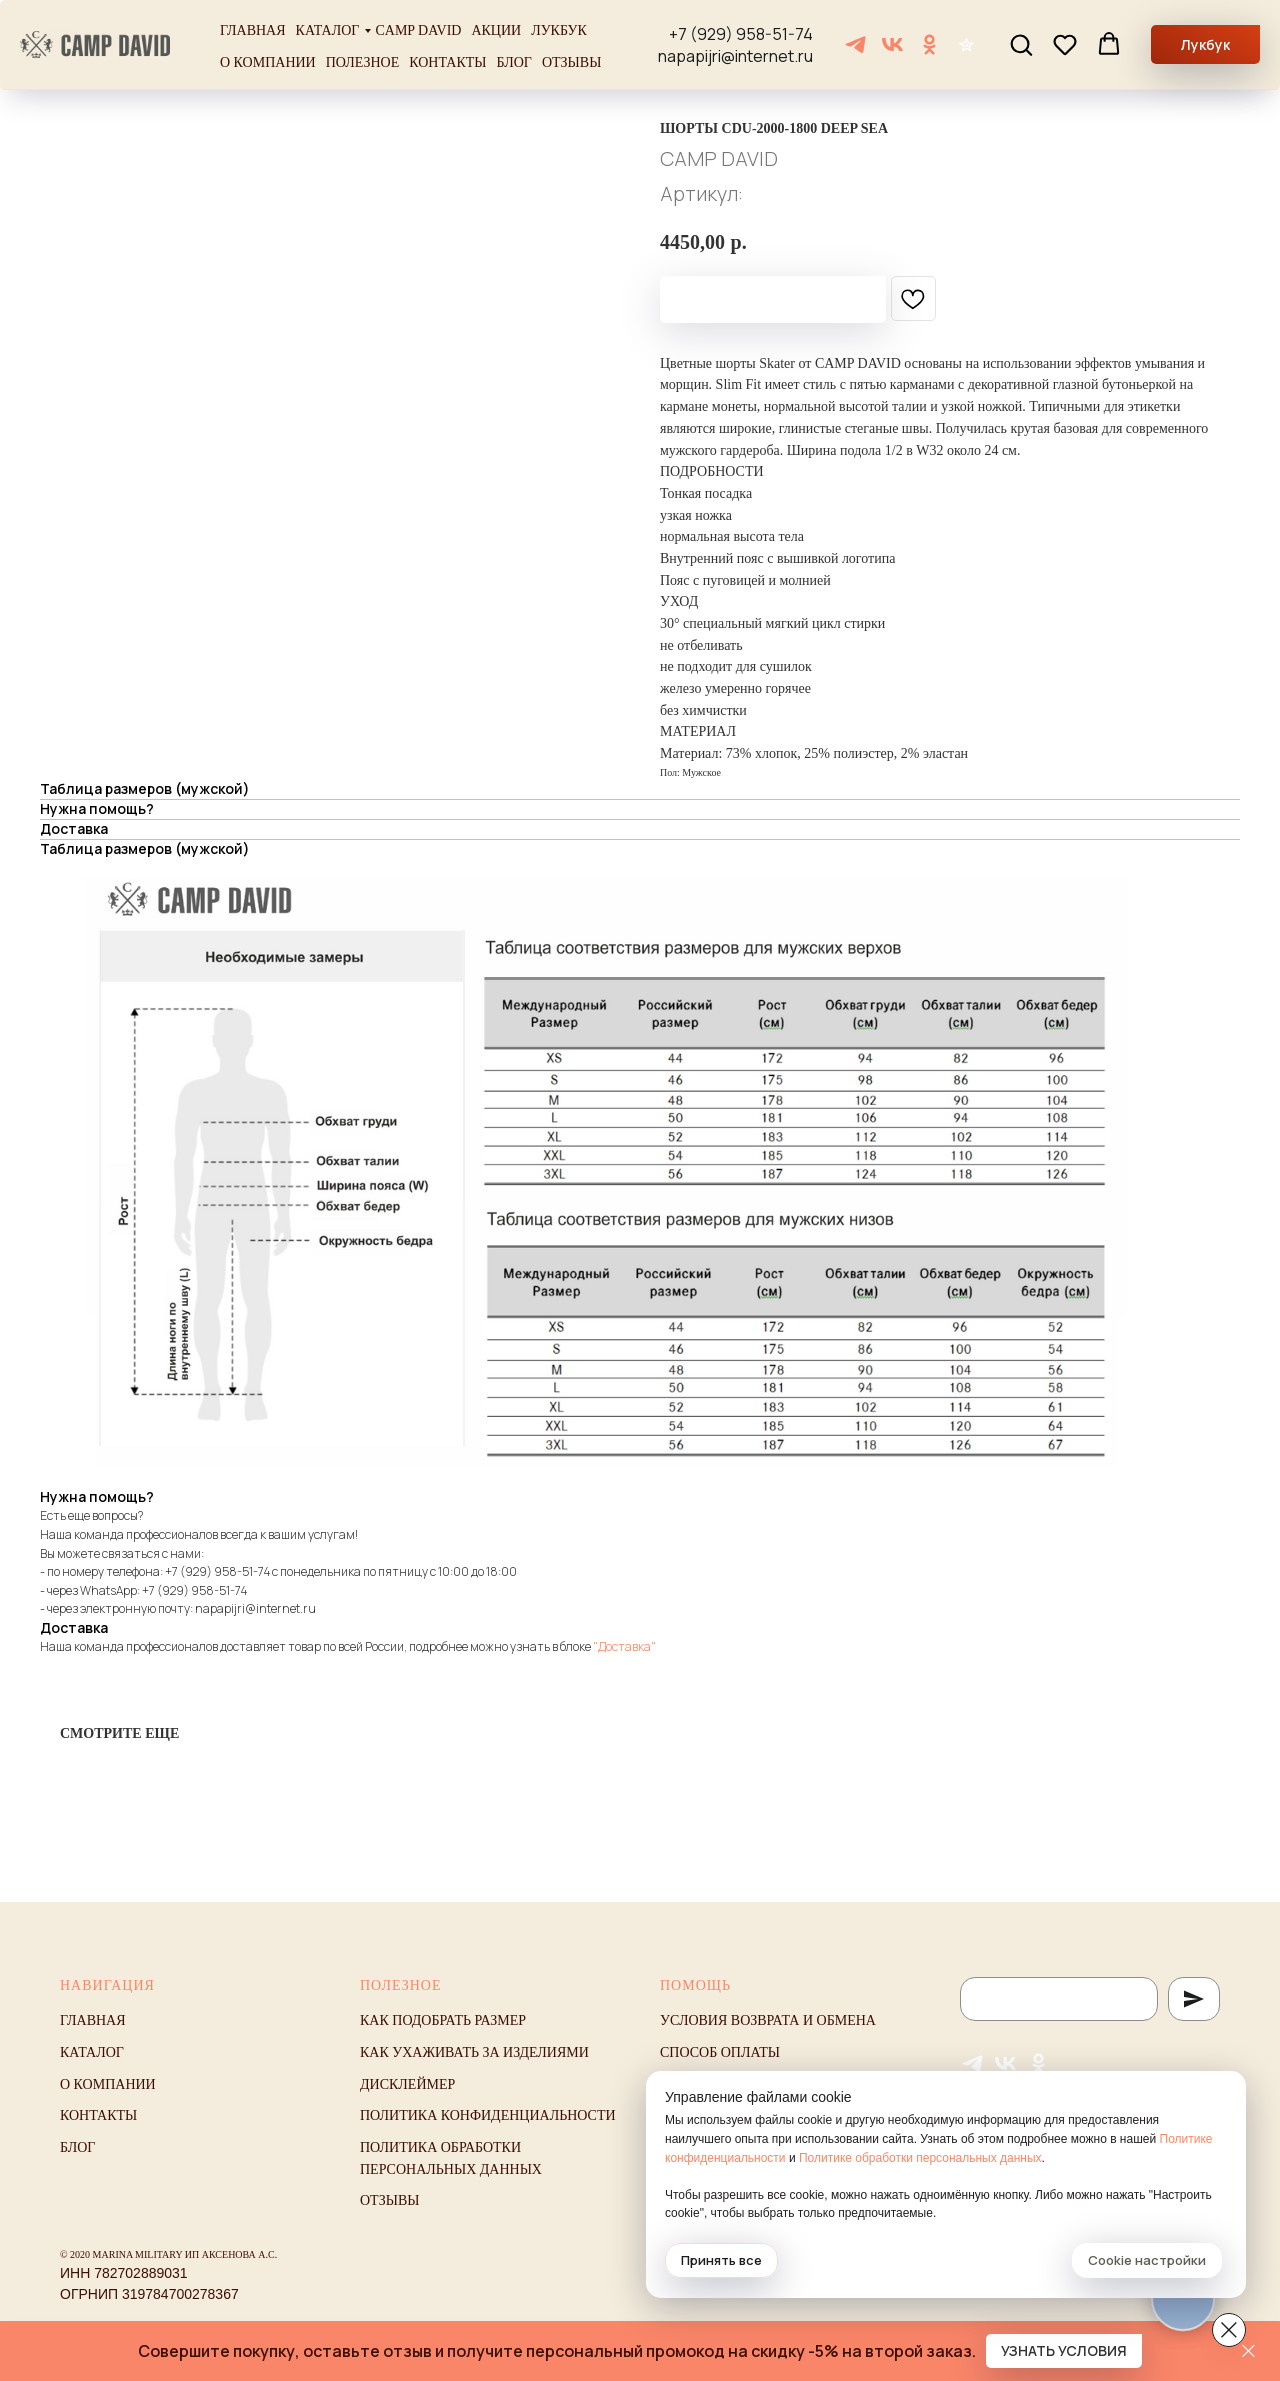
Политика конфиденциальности (488, 2115)
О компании (268, 62)
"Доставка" (624, 1646)
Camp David (418, 30)
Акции (496, 30)
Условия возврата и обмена (768, 2020)
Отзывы (571, 62)
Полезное (363, 62)
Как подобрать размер (443, 2020)
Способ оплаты (720, 2052)
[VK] (892, 44)
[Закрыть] (1248, 2351)
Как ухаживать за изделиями (474, 2052)
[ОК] (929, 44)
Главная (253, 30)
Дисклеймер (407, 2084)
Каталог (328, 30)
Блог (514, 62)
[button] (1021, 44)
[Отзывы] (966, 44)
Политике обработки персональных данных (920, 2158)
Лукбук (559, 30)
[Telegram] (855, 44)
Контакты (447, 62)
